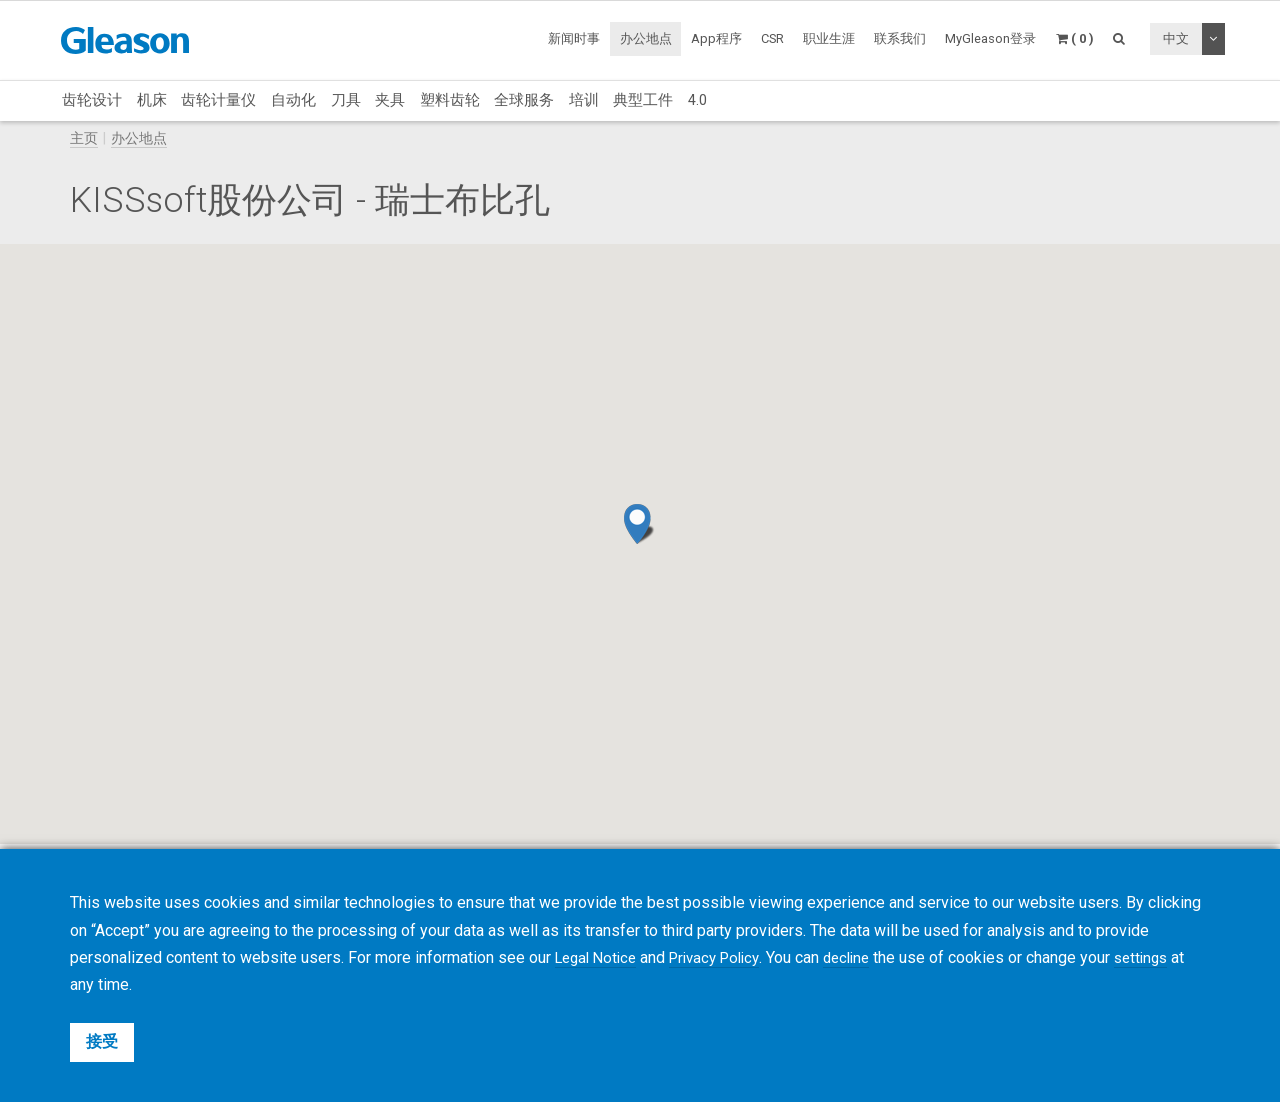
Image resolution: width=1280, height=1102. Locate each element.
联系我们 (900, 38)
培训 (584, 100)
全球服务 (524, 100)
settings (1165, 957)
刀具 (346, 100)
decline (865, 957)
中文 (1176, 38)
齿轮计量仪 (218, 100)
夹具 (390, 100)
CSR (772, 38)
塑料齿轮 (450, 100)
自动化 (293, 100)
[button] (639, 524)
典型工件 (643, 100)
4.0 (697, 100)
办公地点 (646, 38)
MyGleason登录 (990, 38)
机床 (152, 100)
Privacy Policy (726, 957)
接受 (102, 1041)
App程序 (716, 38)
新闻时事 (574, 38)
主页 (84, 138)
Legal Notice (599, 957)
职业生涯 (829, 38)
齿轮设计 (92, 100)
